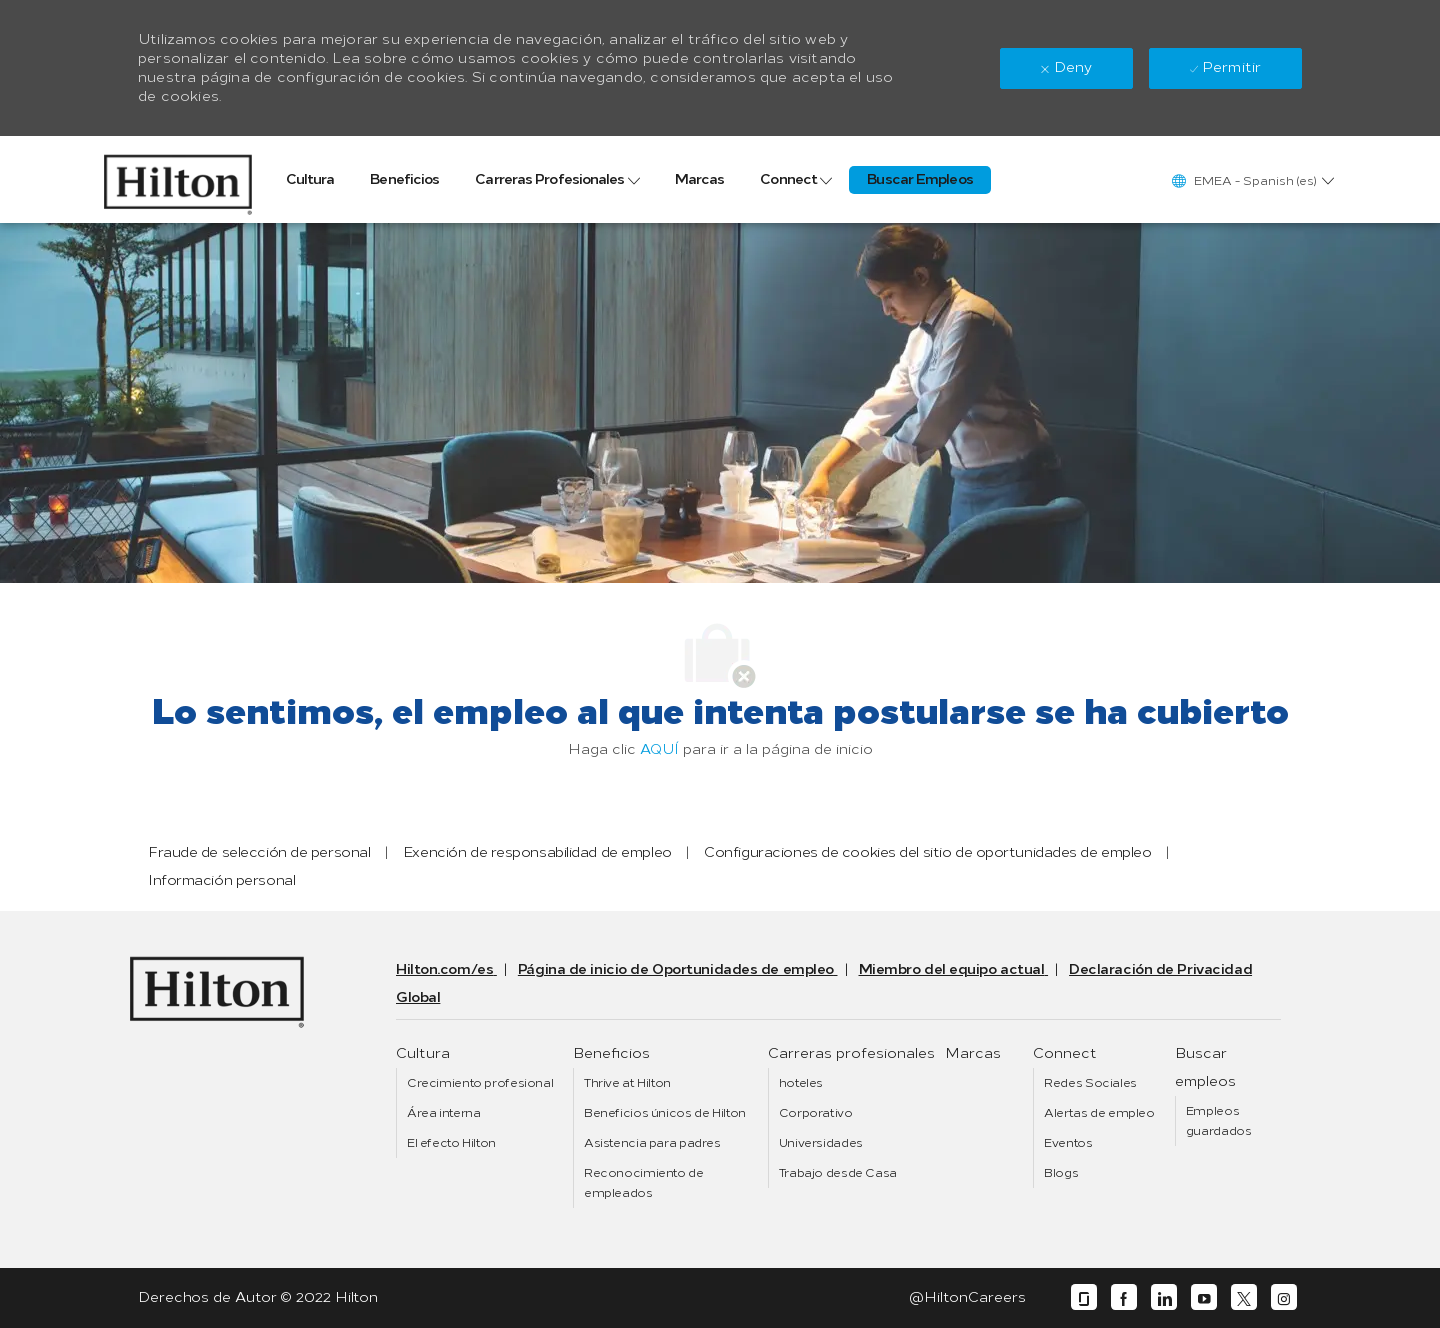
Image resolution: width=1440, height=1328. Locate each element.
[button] (1252, 180)
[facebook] (1124, 1297)
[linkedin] (1164, 1297)
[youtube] (1204, 1297)
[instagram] (1284, 1297)
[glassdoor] (1084, 1297)
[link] (178, 179)
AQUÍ (659, 749)
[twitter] (1244, 1297)
